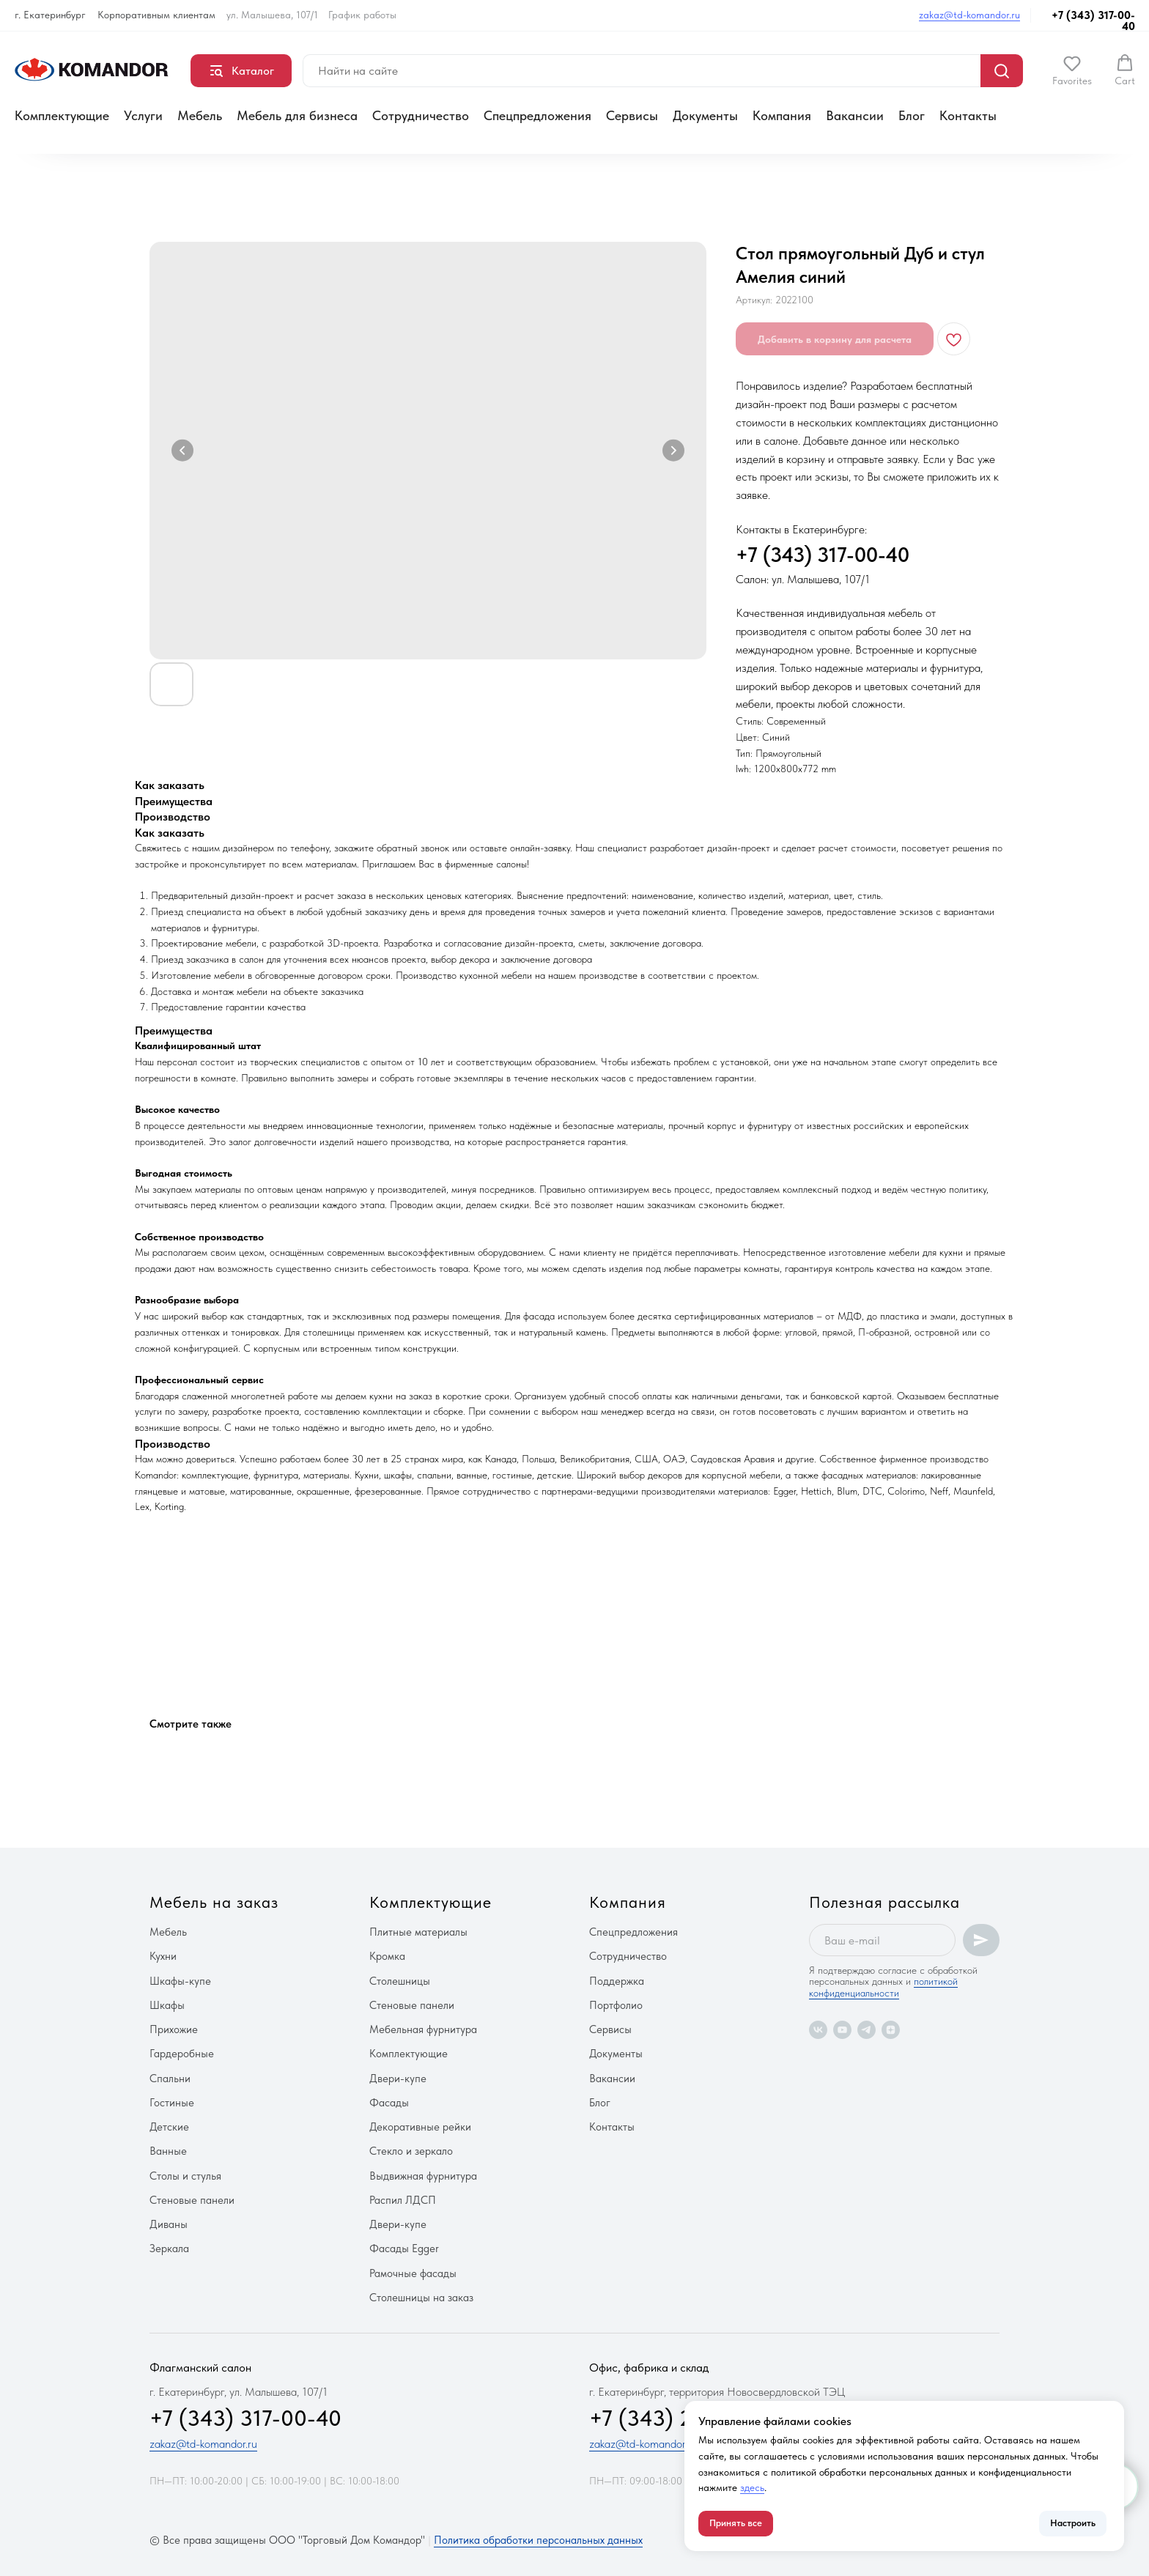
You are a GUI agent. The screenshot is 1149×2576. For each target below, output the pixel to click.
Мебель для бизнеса (297, 115)
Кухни (163, 1956)
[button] (1072, 70)
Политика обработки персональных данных (538, 2540)
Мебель (199, 115)
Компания (782, 115)
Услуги (143, 115)
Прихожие (173, 2029)
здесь (752, 2487)
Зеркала (169, 2248)
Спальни (170, 2078)
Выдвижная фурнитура (423, 2176)
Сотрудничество (420, 115)
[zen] (891, 2030)
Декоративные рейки (420, 2126)
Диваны (168, 2224)
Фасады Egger (404, 2248)
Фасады (389, 2102)
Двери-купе (397, 2078)
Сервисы (632, 115)
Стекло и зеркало (411, 2151)
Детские (169, 2126)
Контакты (968, 115)
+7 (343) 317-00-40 (1093, 21)
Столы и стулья (185, 2176)
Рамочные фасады (413, 2273)
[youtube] (842, 2030)
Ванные (168, 2151)
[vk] (818, 2030)
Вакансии (855, 115)
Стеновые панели (191, 2200)
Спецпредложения (537, 115)
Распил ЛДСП (402, 2200)
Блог (911, 115)
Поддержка (616, 1981)
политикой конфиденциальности (883, 1986)
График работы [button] (362, 15)
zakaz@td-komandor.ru (969, 15)
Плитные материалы (418, 1932)
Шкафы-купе (180, 1981)
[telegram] (866, 2030)
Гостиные (171, 2102)
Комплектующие (62, 115)
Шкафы (167, 2005)
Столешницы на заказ (421, 2297)
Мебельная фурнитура (423, 2029)
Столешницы (399, 1981)
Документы (705, 115)
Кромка (387, 1956)
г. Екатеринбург (50, 15)
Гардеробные (181, 2053)
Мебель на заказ (213, 1901)
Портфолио (616, 2005)
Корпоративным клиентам (156, 15)
